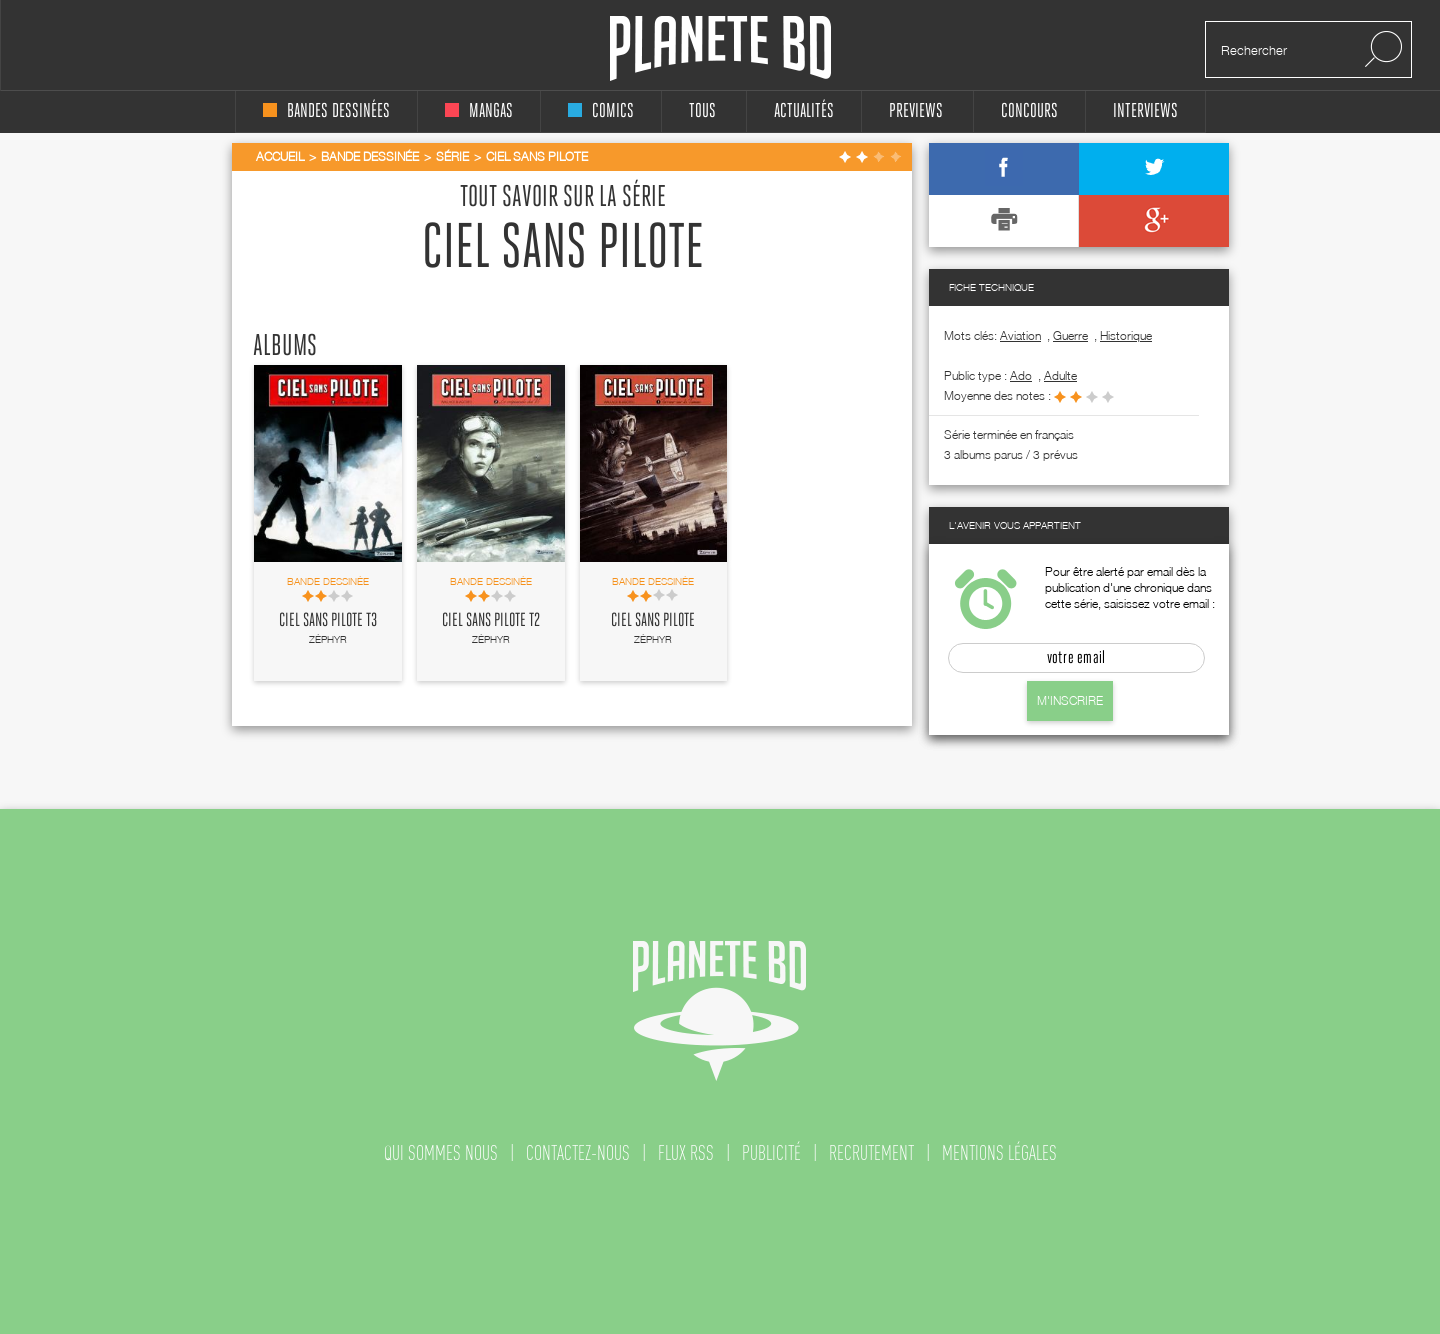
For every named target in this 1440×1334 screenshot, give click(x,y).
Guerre (1070, 335)
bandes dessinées (326, 111)
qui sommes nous (441, 1153)
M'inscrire (1070, 700)
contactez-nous (578, 1153)
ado (1021, 375)
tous (702, 111)
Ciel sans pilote (653, 621)
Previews (916, 111)
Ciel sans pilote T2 (491, 621)
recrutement (871, 1153)
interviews (1145, 111)
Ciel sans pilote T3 (328, 621)
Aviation (1020, 335)
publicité (771, 1153)
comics (601, 111)
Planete (720, 48)
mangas (479, 111)
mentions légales (999, 1153)
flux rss (686, 1153)
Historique (1126, 335)
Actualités (804, 111)
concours (1029, 111)
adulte (1060, 375)
